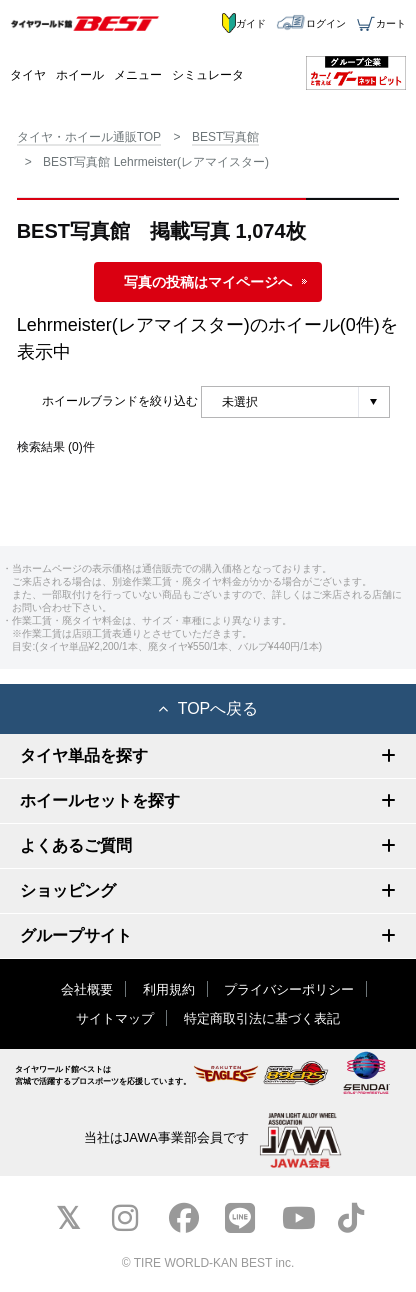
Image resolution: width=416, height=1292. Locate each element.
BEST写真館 (225, 137)
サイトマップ (115, 1018)
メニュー (138, 75)
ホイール (80, 75)
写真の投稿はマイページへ (208, 282)
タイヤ (28, 75)
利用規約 (169, 989)
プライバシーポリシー (289, 989)
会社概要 (87, 989)
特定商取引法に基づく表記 (262, 1018)
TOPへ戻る (208, 708)
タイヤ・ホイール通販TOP (89, 137)
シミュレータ (208, 75)
